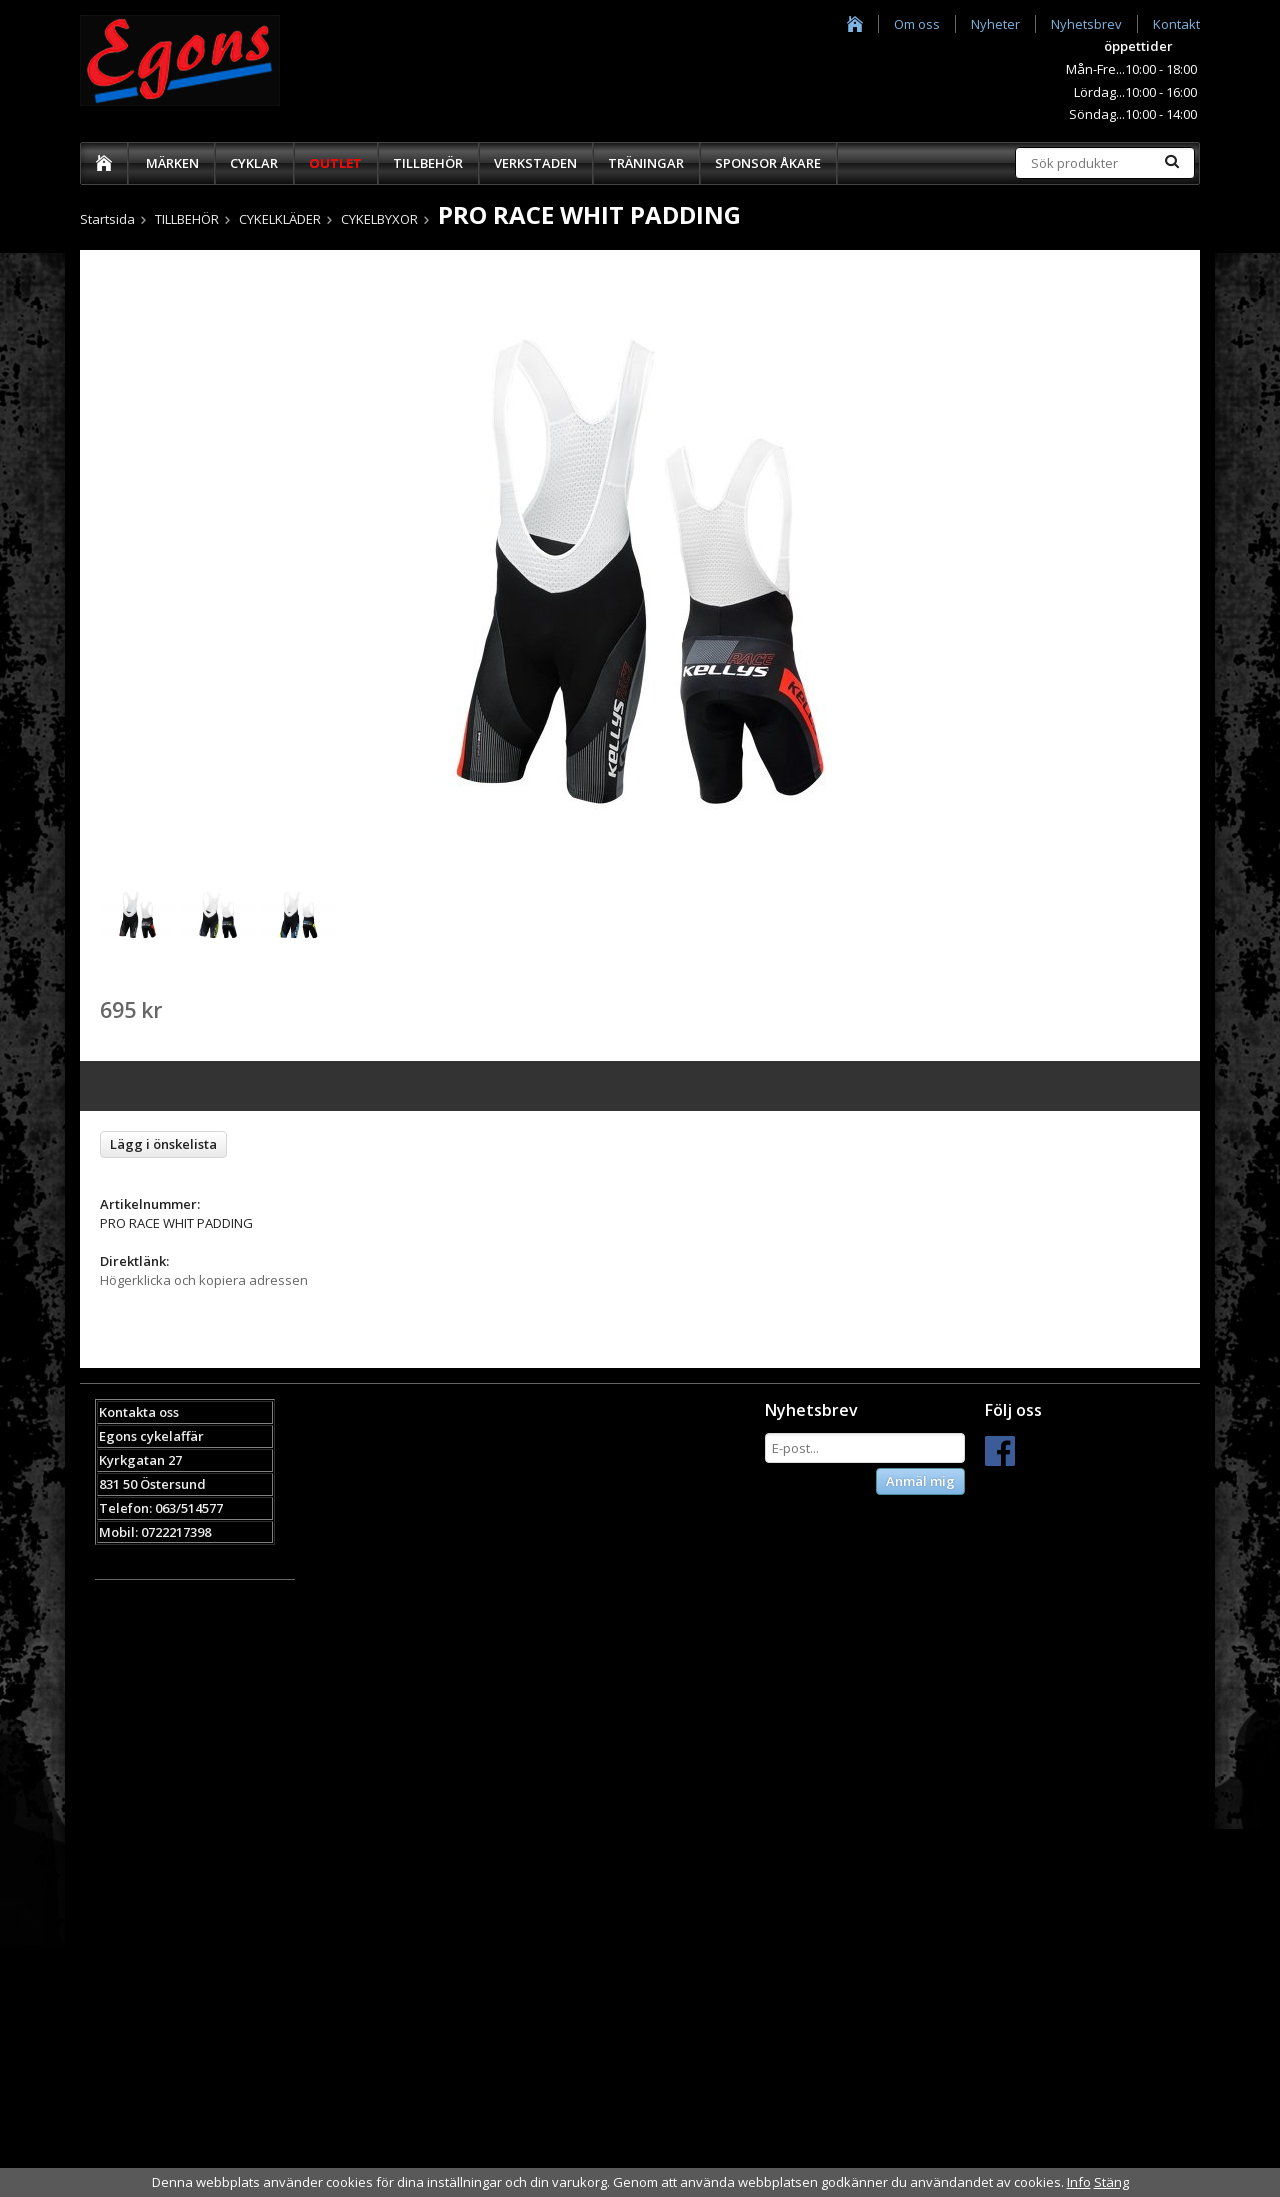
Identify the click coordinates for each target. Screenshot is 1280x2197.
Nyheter (995, 24)
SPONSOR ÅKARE (768, 163)
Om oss (917, 24)
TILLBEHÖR (428, 163)
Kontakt (1176, 24)
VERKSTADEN (535, 163)
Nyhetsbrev (1086, 24)
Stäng (1111, 2182)
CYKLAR (254, 163)
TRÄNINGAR (646, 163)
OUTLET (335, 163)
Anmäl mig (920, 1481)
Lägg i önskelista (163, 1144)
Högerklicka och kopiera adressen (204, 1280)
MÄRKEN (172, 163)
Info (1079, 2182)
